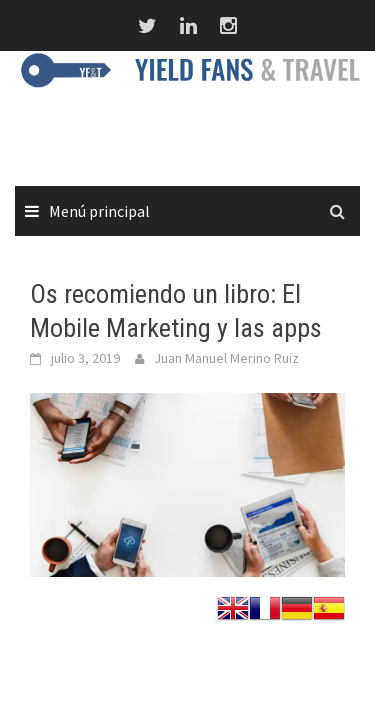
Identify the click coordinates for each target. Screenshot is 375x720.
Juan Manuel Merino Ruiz (226, 358)
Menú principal (99, 211)
